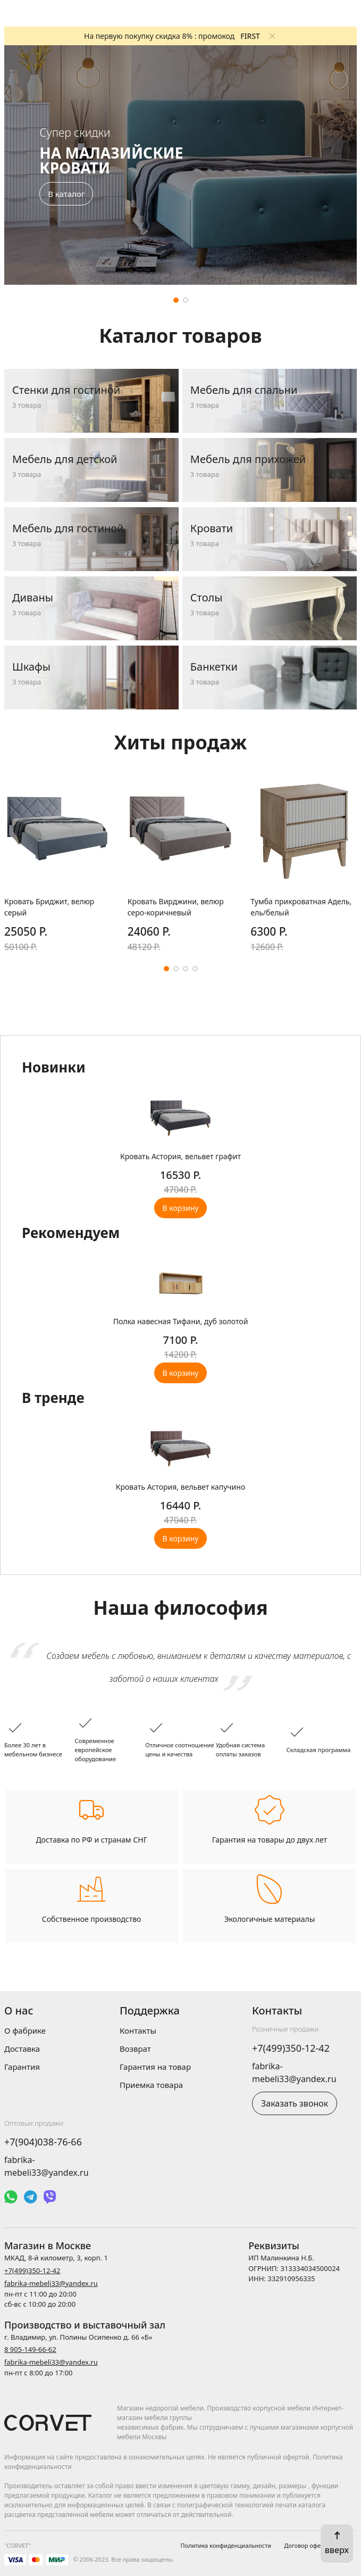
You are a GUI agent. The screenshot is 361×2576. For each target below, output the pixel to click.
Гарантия (22, 2066)
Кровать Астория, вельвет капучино (180, 1487)
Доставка (22, 2048)
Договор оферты (307, 2545)
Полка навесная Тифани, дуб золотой (180, 1321)
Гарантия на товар (155, 2066)
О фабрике (25, 2030)
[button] (176, 300)
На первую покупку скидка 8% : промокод (172, 36)
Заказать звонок (294, 2103)
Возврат (135, 2048)
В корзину (181, 1208)
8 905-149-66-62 (30, 2349)
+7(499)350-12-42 (291, 2048)
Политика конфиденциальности (226, 2545)
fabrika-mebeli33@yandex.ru (51, 2283)
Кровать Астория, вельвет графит (180, 1156)
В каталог (66, 193)
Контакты (138, 2030)
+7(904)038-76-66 (43, 2141)
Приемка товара (151, 2084)
